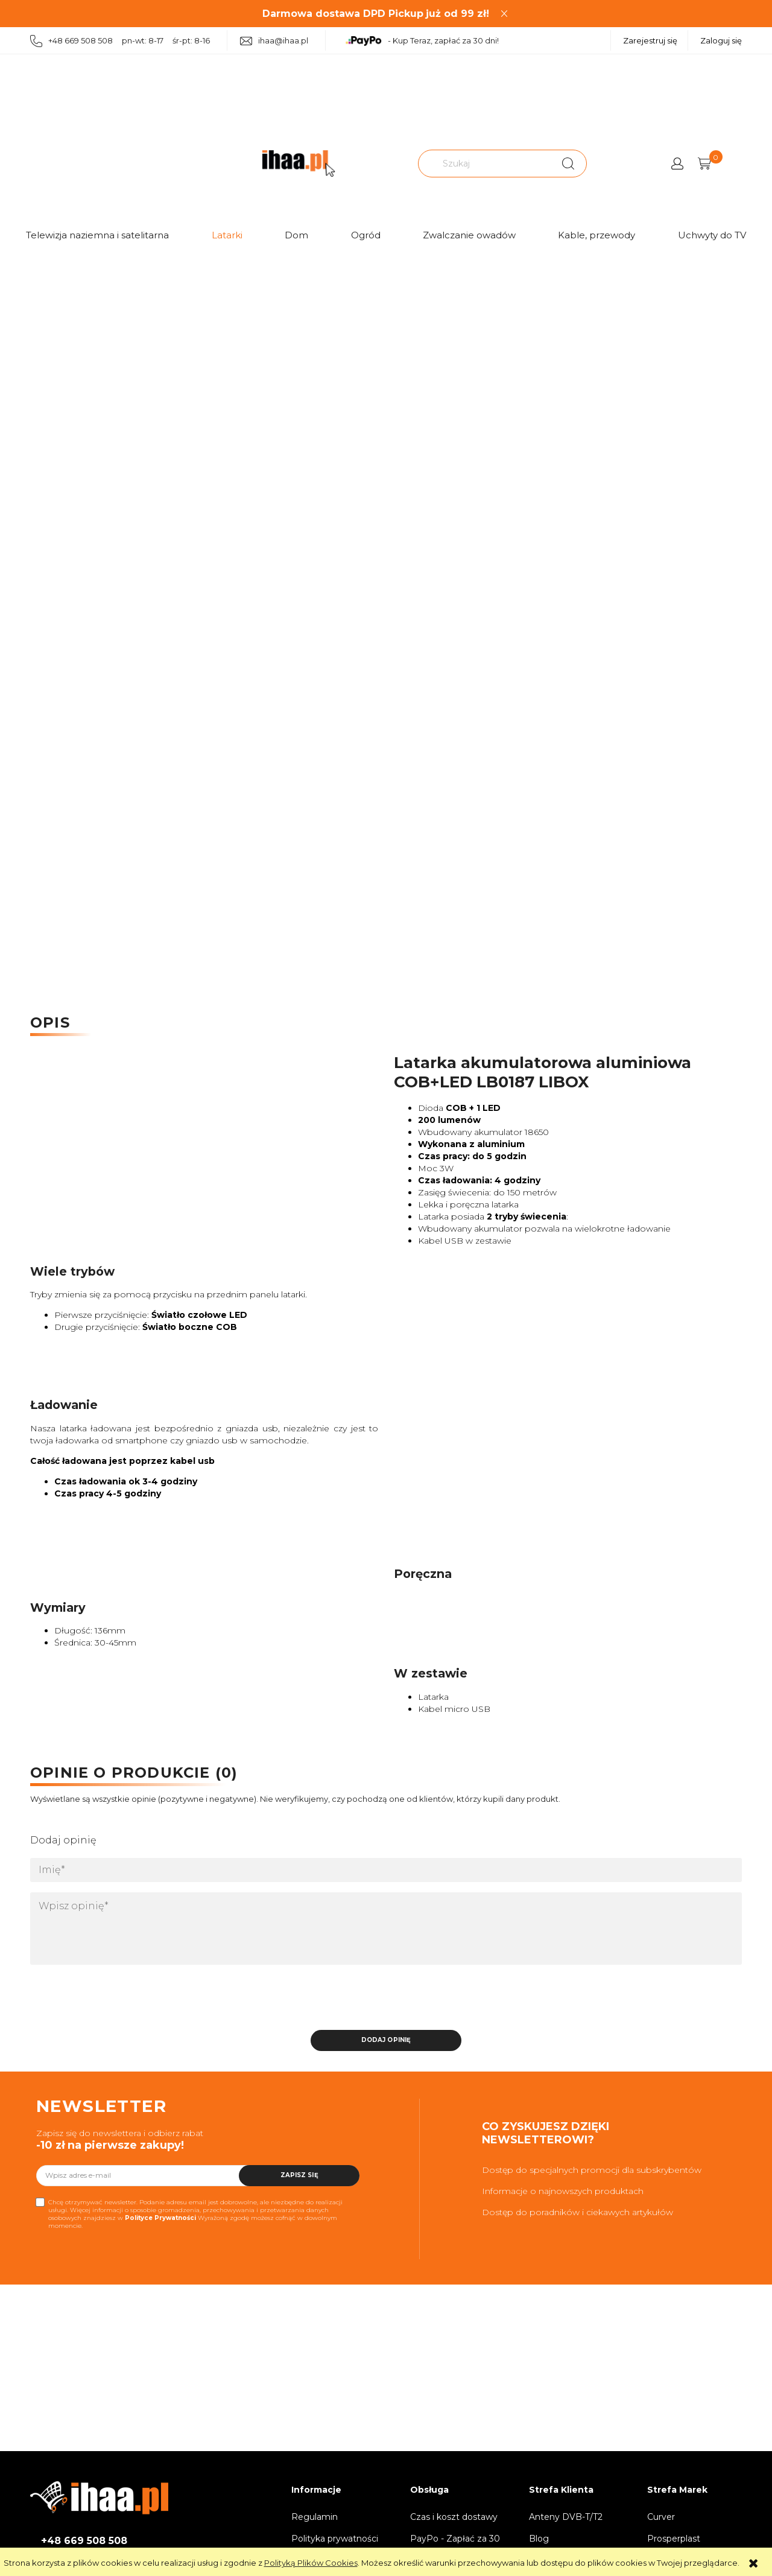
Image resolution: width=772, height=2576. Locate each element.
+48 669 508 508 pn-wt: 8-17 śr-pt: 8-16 (120, 41)
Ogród (366, 235)
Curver (661, 2516)
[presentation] (115, 2000)
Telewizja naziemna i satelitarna (97, 235)
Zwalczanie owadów (469, 235)
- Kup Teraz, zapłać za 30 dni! (422, 41)
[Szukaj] (568, 163)
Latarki (227, 235)
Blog (539, 2538)
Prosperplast (673, 2538)
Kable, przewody (596, 235)
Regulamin (314, 2516)
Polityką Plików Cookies (311, 2563)
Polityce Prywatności (160, 2218)
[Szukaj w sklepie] (486, 163)
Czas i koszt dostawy (454, 2516)
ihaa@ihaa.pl (274, 41)
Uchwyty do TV (712, 235)
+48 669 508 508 (84, 2540)
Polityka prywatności (334, 2538)
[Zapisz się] (299, 2175)
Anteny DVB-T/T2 (566, 2516)
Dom (296, 235)
